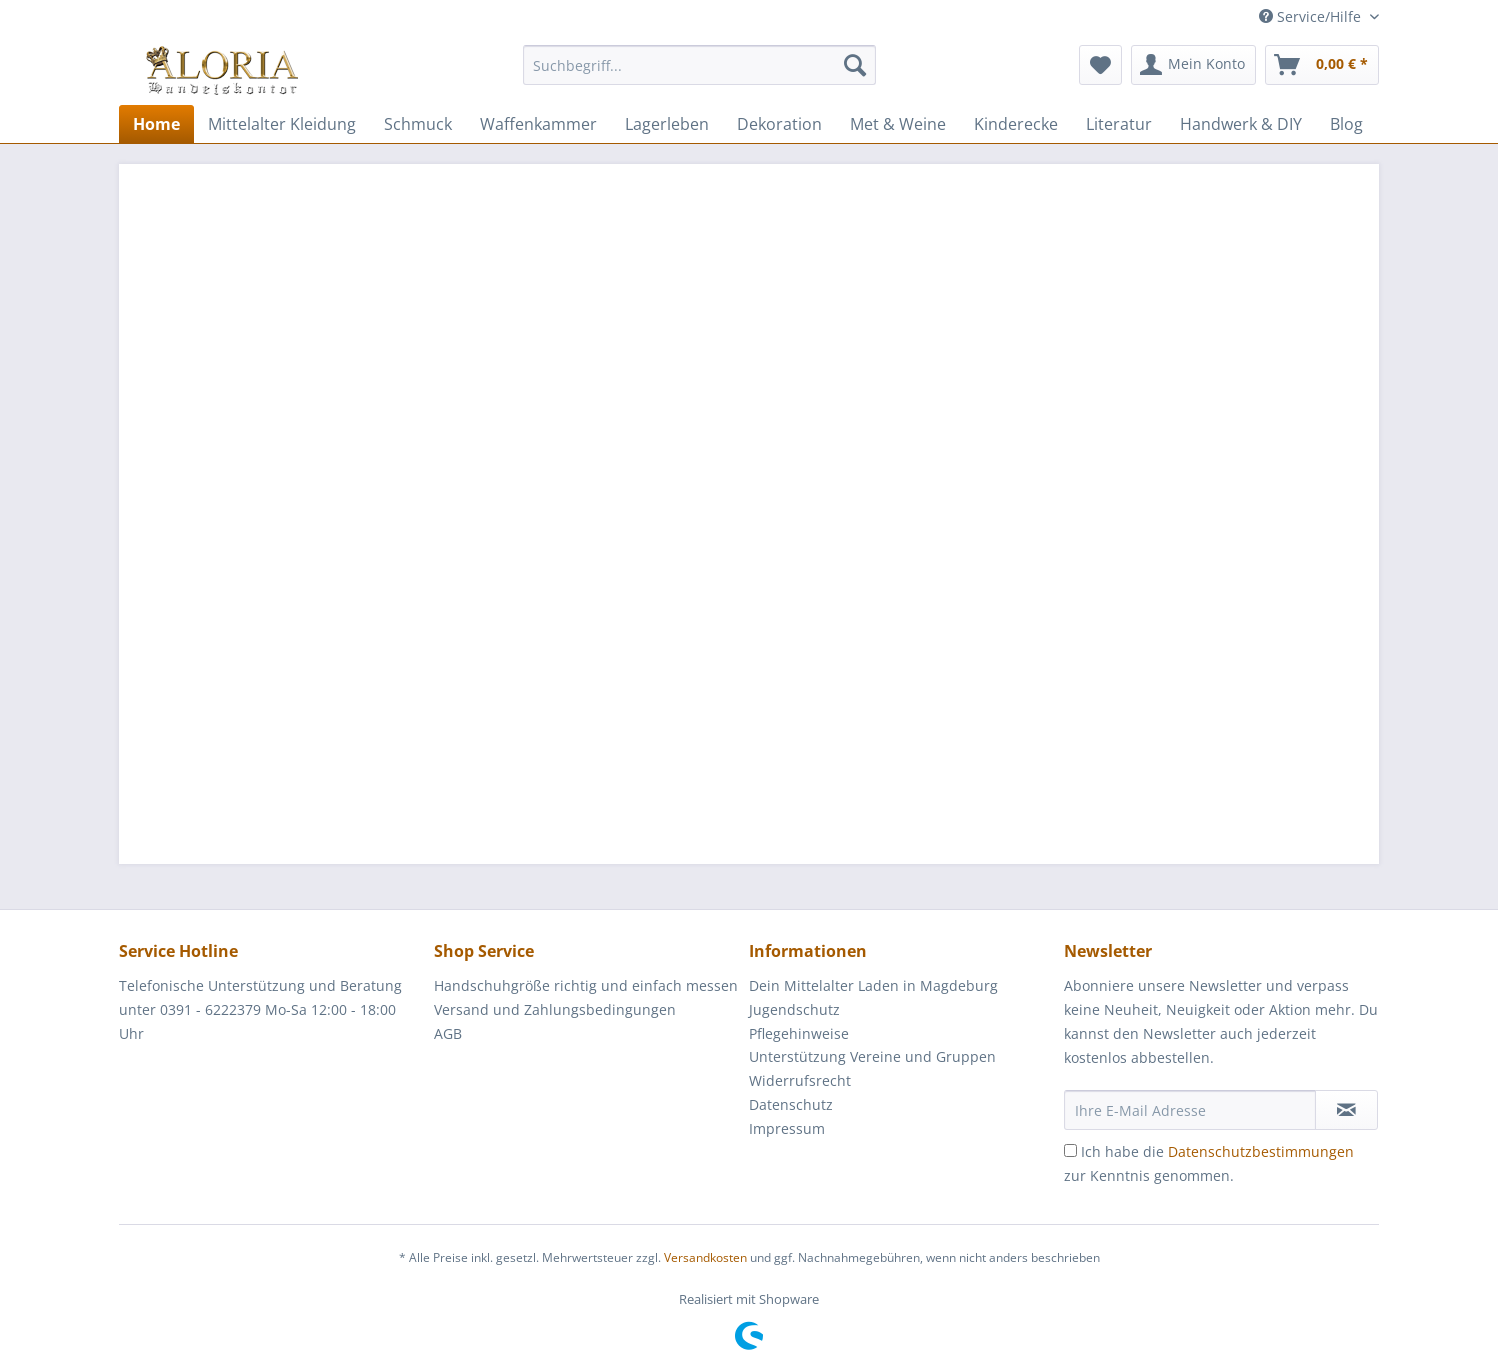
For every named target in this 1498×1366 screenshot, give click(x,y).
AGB (448, 1033)
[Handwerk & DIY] (1241, 124)
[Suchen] (855, 65)
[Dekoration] (779, 124)
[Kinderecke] (1016, 124)
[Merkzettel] (1100, 65)
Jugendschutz (794, 1009)
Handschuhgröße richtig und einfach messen (586, 985)
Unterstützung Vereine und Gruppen (872, 1056)
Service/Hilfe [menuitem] (1312, 16)
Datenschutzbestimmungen (1261, 1151)
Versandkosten (705, 1257)
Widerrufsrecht (800, 1080)
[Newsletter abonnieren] (1346, 1110)
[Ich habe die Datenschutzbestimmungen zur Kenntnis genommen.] (1070, 1150)
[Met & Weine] (898, 124)
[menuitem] (699, 74)
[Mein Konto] (1193, 65)
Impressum (787, 1128)
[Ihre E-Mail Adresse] (1190, 1110)
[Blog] (1346, 124)
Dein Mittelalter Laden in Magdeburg (873, 985)
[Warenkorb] (1322, 65)
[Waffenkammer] (538, 124)
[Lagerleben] (667, 124)
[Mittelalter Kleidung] (282, 124)
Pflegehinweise (799, 1033)
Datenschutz (791, 1104)
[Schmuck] (418, 124)
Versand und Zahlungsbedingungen (555, 1009)
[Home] (156, 124)
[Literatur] (1119, 124)
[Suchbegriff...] (699, 65)
